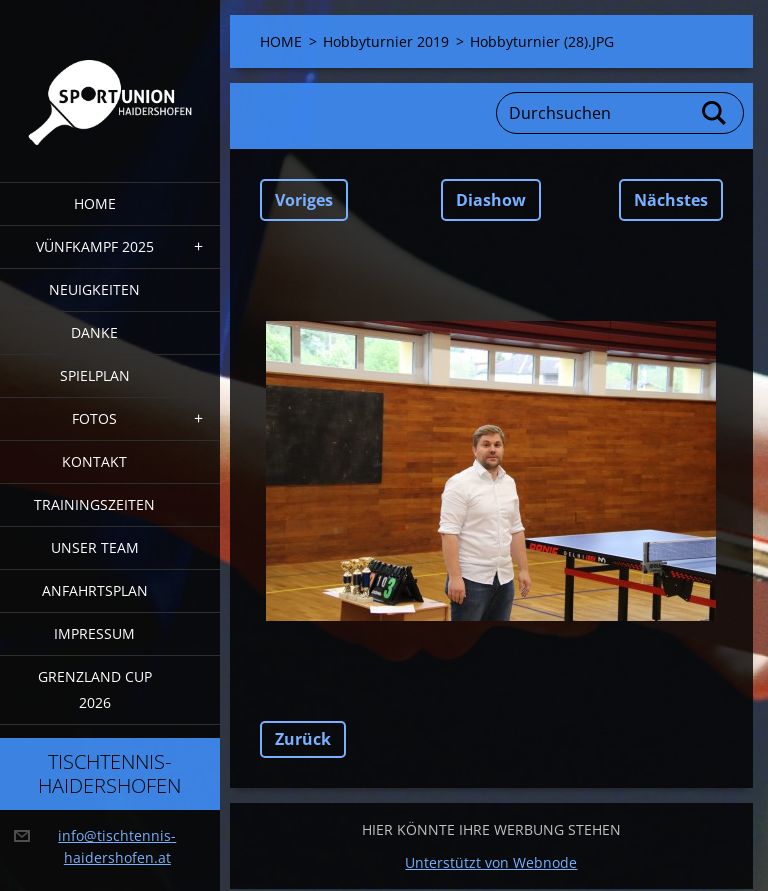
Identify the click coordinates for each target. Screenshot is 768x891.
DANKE (94, 332)
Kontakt (94, 461)
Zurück (303, 739)
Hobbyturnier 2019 (386, 41)
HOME (95, 203)
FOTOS (94, 418)
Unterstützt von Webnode (491, 862)
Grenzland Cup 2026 (95, 689)
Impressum (94, 633)
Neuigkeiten (94, 289)
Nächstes (671, 200)
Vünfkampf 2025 (95, 246)
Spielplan (95, 375)
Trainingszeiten (94, 504)
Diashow (491, 200)
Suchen (715, 113)
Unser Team (95, 547)
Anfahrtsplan (95, 590)
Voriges (304, 200)
